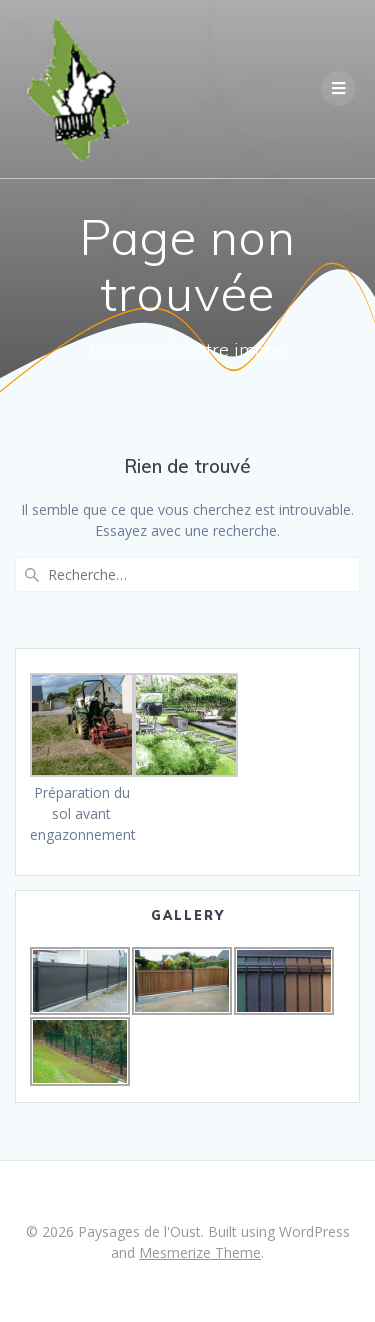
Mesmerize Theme (200, 1252)
